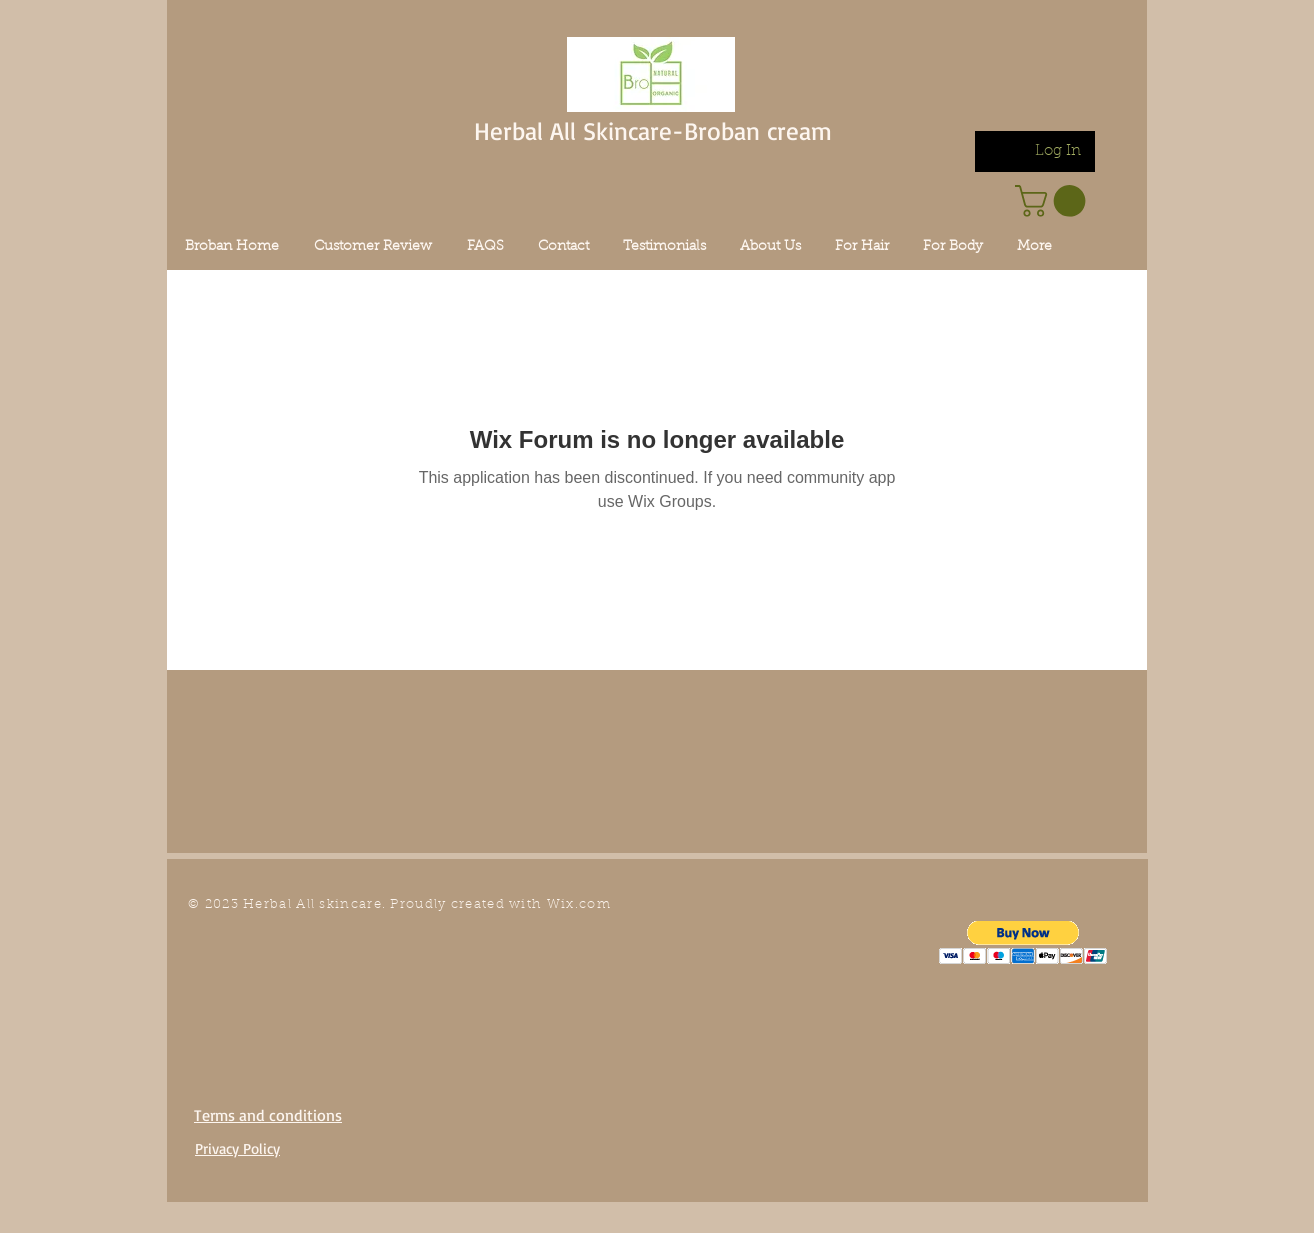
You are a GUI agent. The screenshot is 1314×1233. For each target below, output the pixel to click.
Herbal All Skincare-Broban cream (653, 130)
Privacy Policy (237, 1148)
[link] (1054, 201)
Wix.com (579, 904)
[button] (1023, 942)
